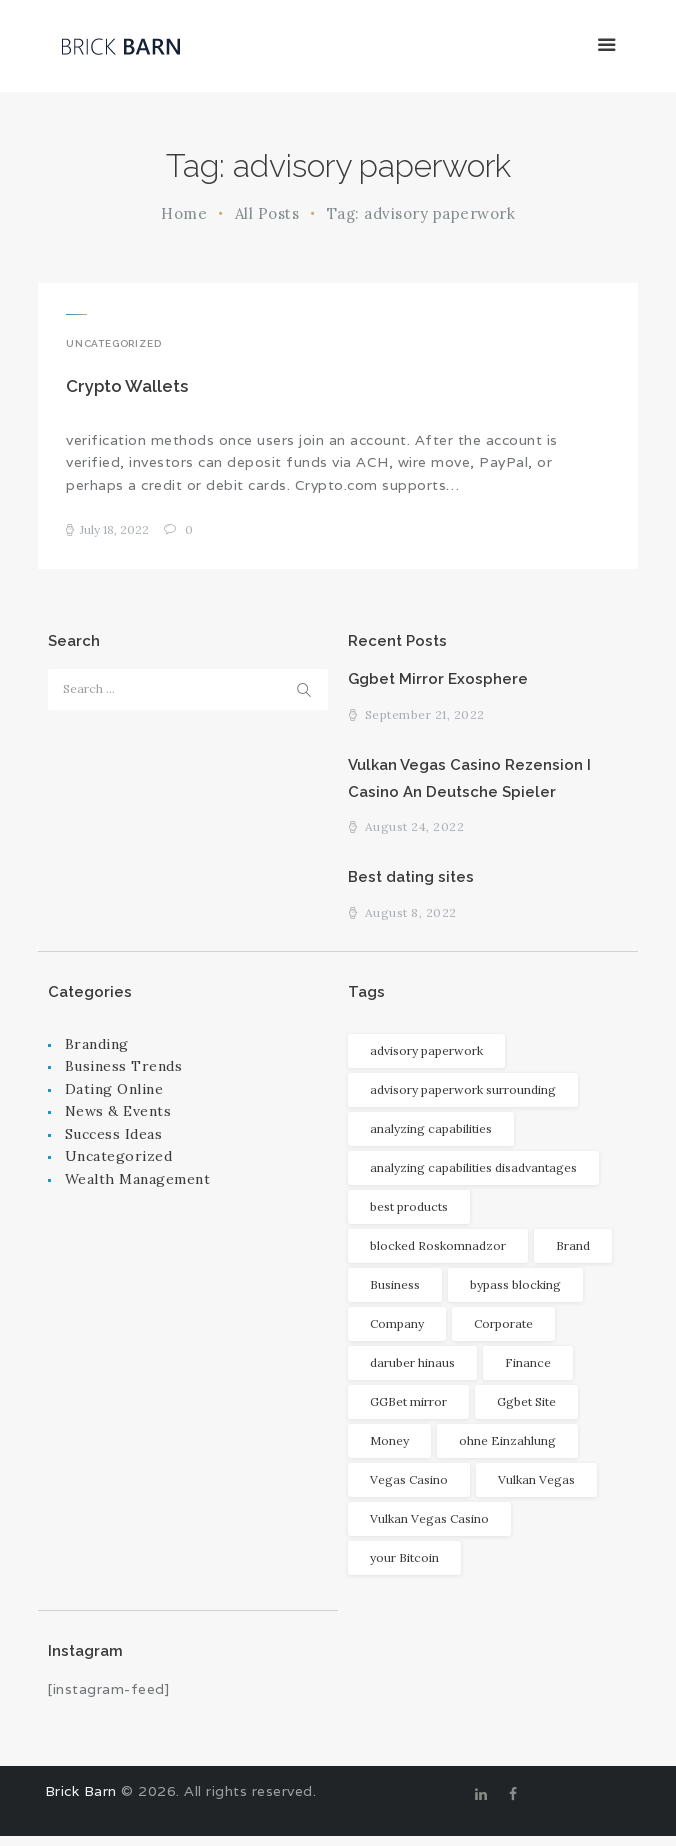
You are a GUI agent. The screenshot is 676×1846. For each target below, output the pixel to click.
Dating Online (114, 1099)
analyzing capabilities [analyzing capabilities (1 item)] (431, 1138)
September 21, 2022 (425, 719)
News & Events (118, 1122)
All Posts (267, 213)
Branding (97, 1054)
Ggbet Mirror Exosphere (440, 682)
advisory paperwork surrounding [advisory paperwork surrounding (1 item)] (463, 1099)
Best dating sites (415, 885)
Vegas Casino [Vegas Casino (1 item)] (409, 1489)
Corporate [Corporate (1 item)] (503, 1333)
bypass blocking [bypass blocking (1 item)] (515, 1294)
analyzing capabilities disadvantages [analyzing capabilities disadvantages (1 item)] (473, 1177)
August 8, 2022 (411, 922)
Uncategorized (113, 343)
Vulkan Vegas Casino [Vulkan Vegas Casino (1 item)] (429, 1528)
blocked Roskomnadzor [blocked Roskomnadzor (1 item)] (438, 1255)
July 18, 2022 (114, 532)
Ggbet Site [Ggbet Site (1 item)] (526, 1411)
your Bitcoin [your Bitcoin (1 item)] (404, 1567)
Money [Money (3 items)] (389, 1450)
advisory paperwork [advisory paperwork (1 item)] (426, 1060)
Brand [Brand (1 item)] (573, 1255)
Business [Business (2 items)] (395, 1294)
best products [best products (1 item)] (409, 1216)
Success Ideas (114, 1144)
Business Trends (124, 1076)
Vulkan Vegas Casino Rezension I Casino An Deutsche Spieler (476, 784)
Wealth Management (138, 1189)
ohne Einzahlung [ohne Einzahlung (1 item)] (507, 1450)
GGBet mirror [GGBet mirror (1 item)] (408, 1411)
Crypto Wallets (127, 388)
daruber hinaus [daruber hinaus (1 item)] (412, 1372)
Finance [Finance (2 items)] (528, 1372)
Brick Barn (81, 1801)
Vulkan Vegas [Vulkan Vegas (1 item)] (536, 1489)
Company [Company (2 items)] (397, 1333)
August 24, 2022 (415, 835)
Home (184, 213)
